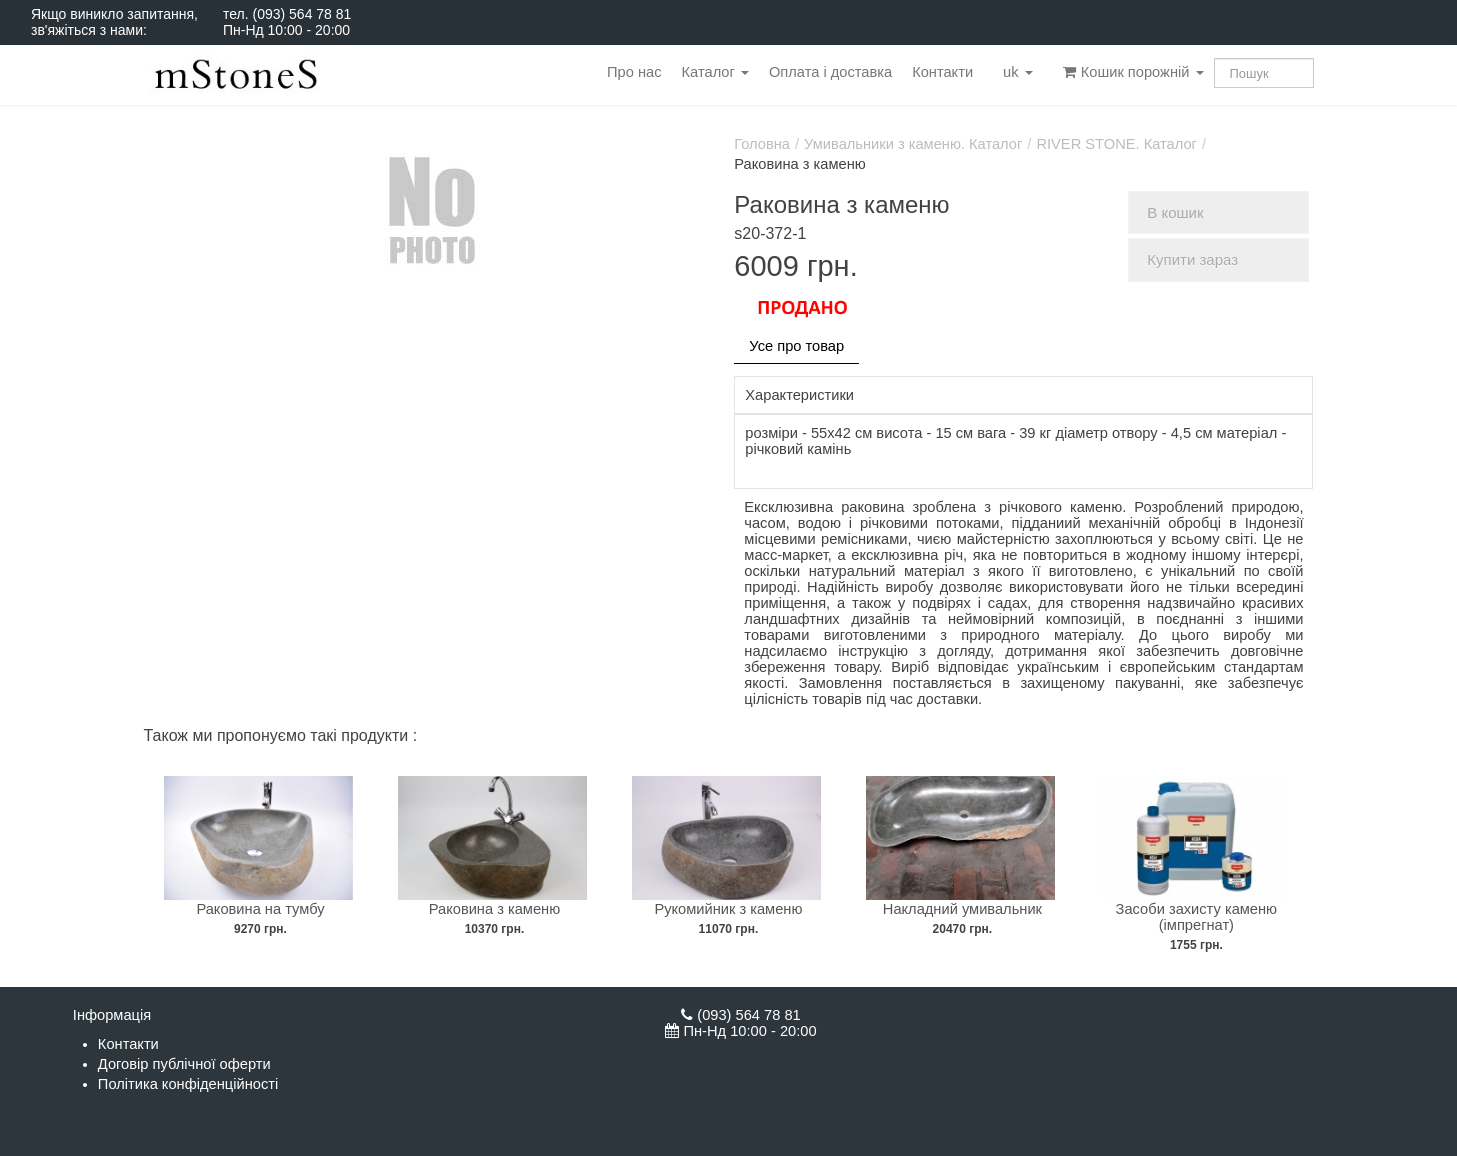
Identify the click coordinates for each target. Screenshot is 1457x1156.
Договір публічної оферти (184, 1064)
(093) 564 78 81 (301, 14)
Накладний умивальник (962, 909)
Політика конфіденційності (188, 1084)
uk (1018, 72)
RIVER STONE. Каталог (1116, 144)
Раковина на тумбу (260, 909)
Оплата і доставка (830, 72)
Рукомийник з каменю (728, 909)
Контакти (942, 72)
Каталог (715, 72)
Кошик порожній (1133, 72)
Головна (762, 144)
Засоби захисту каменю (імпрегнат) (1197, 917)
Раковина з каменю (494, 909)
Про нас (634, 72)
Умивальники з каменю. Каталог (913, 144)
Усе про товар (796, 346)
